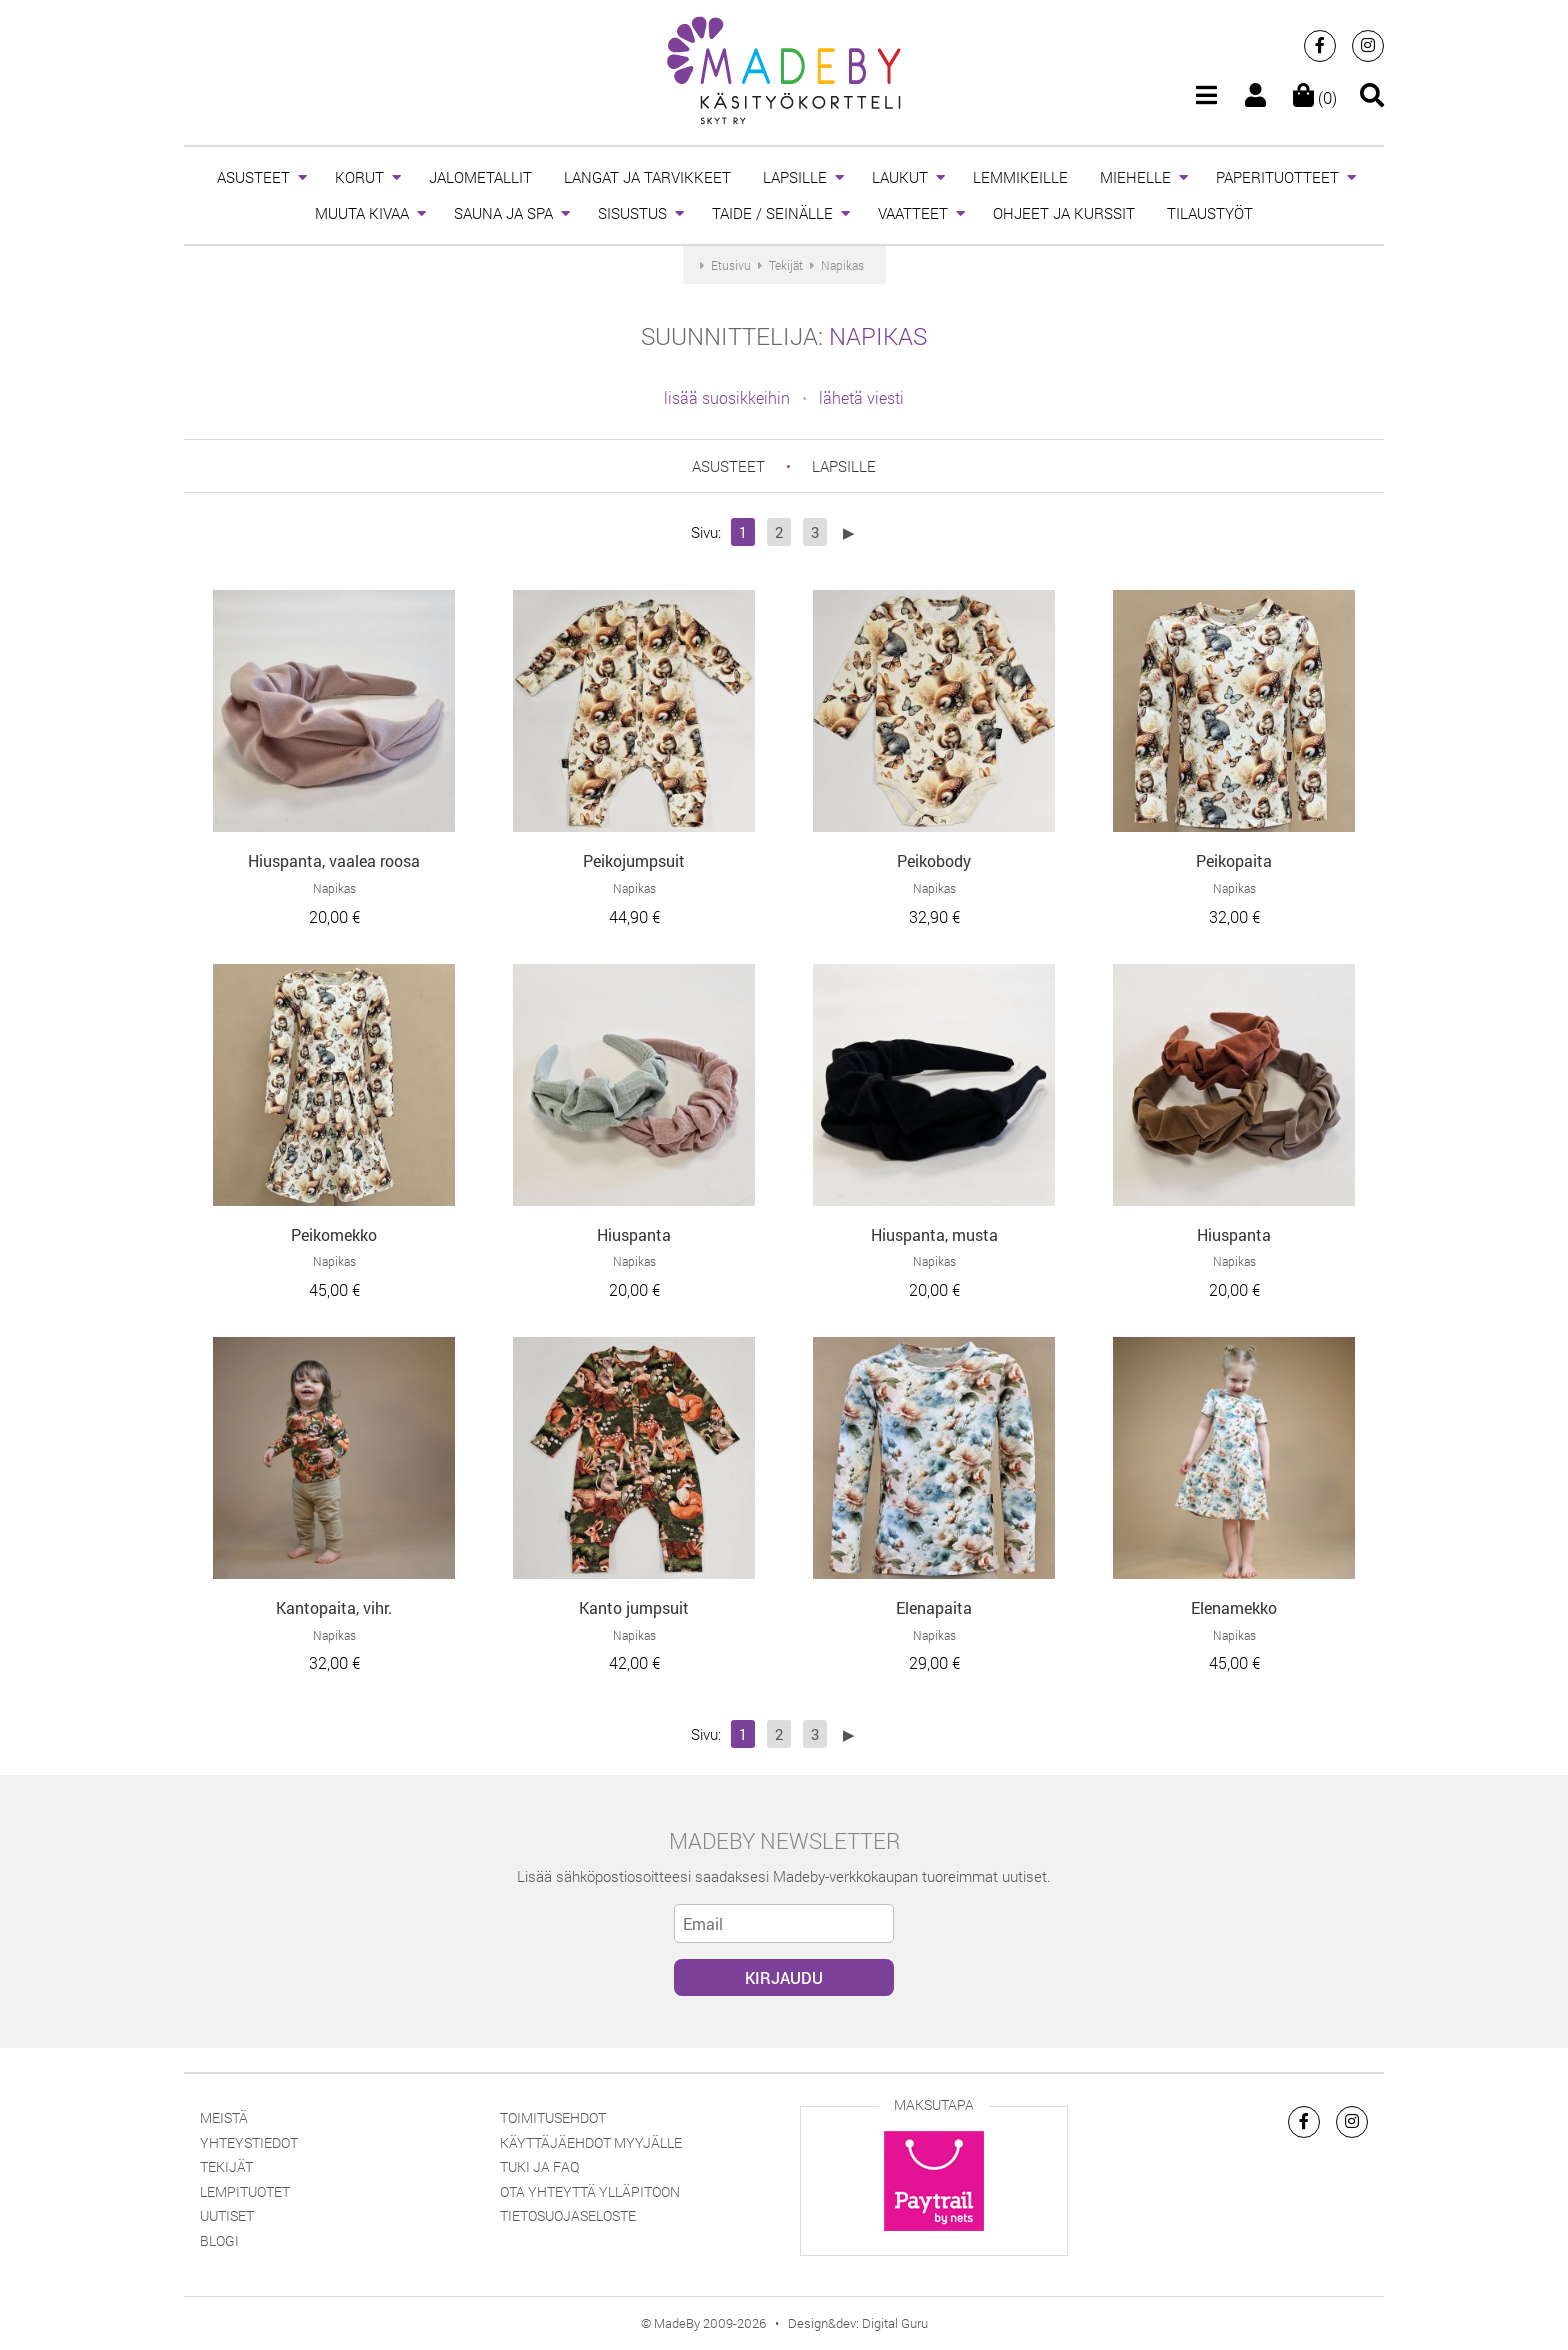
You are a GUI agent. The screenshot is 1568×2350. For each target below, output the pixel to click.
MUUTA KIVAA (362, 213)
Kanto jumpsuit (634, 1607)
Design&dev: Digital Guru (858, 2323)
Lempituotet (245, 2191)
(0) (1315, 97)
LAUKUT (900, 177)
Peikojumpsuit (634, 860)
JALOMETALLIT (480, 177)
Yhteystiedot (249, 2142)
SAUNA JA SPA (503, 213)
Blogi (219, 2240)
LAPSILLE (795, 177)
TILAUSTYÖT (1210, 213)
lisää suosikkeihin (727, 397)
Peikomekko (334, 1234)
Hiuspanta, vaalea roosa (334, 860)
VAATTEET (913, 213)
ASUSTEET (253, 177)
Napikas (878, 336)
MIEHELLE (1135, 177)
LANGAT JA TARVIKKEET (647, 177)
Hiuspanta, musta (934, 1234)
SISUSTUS (632, 213)
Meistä (224, 2117)
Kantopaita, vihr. (334, 1607)
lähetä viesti (861, 397)
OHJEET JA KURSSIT (1064, 213)
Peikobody (934, 860)
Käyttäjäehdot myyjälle (591, 2142)
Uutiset (227, 2215)
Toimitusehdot (553, 2117)
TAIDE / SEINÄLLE (772, 213)
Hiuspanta (634, 1234)
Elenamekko (1234, 1607)
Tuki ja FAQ (539, 2166)
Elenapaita (934, 1607)
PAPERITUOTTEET (1277, 177)
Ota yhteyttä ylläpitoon (590, 2191)
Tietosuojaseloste (568, 2215)
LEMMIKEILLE (1020, 177)
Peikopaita (1234, 860)
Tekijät (226, 2166)
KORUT (359, 177)
